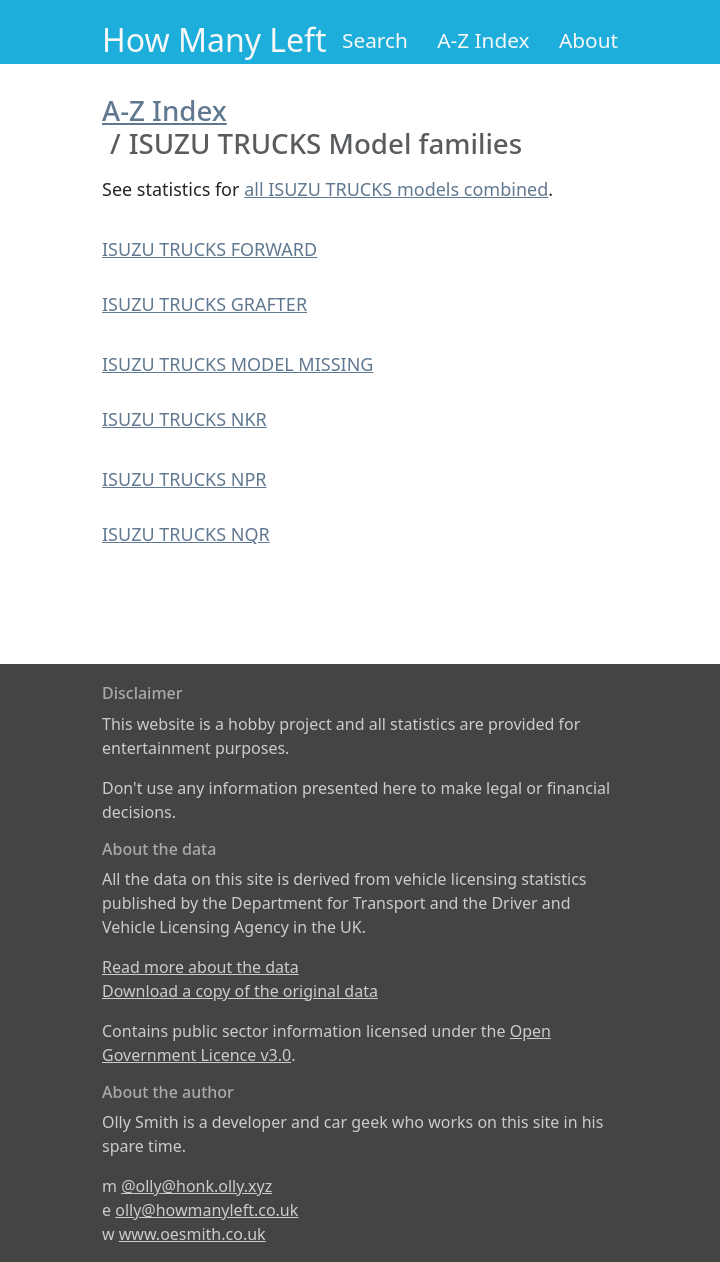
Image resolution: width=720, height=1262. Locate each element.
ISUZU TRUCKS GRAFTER (204, 304)
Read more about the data (200, 967)
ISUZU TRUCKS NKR (184, 419)
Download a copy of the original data (240, 991)
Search (375, 40)
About (588, 40)
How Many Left (214, 39)
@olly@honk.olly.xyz (196, 1186)
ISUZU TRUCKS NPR (184, 479)
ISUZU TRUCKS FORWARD (209, 249)
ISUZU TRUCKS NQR (186, 534)
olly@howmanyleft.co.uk (206, 1210)
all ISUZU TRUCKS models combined (396, 189)
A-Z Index (483, 40)
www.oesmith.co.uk (192, 1234)
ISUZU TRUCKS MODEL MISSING (237, 364)
